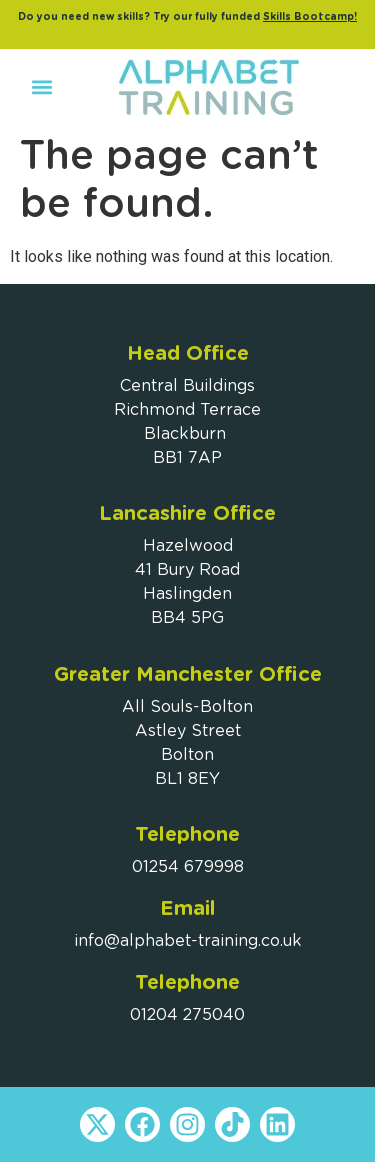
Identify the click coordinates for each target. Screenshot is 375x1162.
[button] (41, 87)
